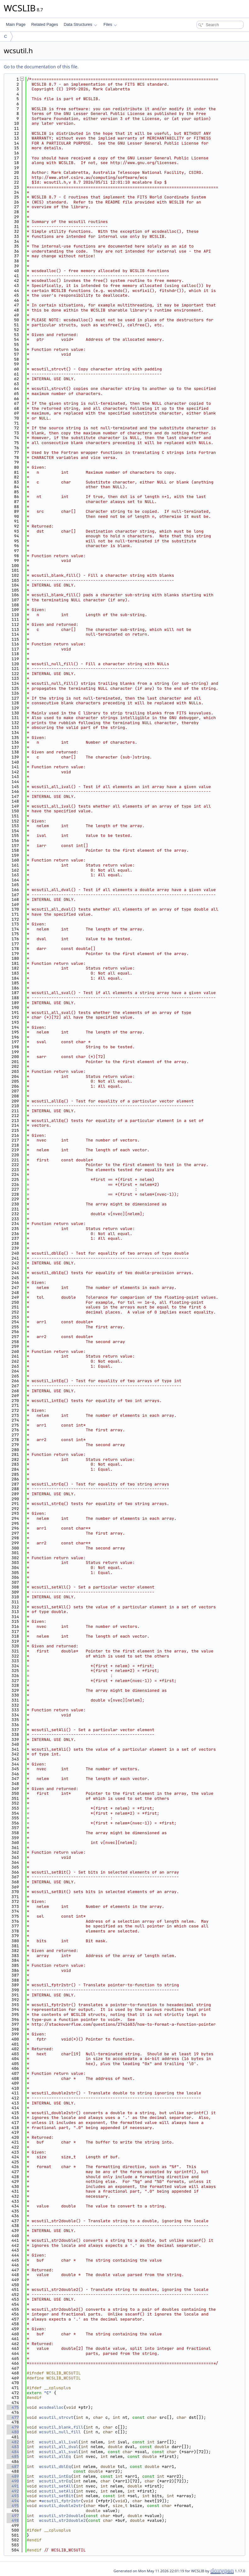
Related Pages (44, 24)
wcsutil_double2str (61, 2505)
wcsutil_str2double (61, 2515)
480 (13, 2432)
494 (13, 2501)
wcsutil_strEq (55, 2481)
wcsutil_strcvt (56, 2417)
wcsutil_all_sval (58, 2451)
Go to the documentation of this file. (41, 67)
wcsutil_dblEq (55, 2466)
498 (13, 2520)
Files (110, 24)
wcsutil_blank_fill (61, 2427)
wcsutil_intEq (55, 2476)
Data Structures (80, 24)
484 (13, 2451)
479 (13, 2427)
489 (13, 2476)
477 (13, 2417)
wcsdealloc (51, 2407)
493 (13, 2496)
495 (13, 2505)
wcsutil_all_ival (58, 2442)
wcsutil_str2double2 (62, 2520)
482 (13, 2442)
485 (13, 2456)
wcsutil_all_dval (58, 2446)
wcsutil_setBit (56, 2496)
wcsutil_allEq (55, 2456)
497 (13, 2515)
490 (13, 2481)
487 (13, 2466)
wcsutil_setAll (56, 2486)
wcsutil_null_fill (60, 2432)
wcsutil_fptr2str (61, 2501)
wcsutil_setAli (56, 2491)
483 (13, 2446)
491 (13, 2486)
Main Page (15, 24)
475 (13, 2407)
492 (13, 2491)
